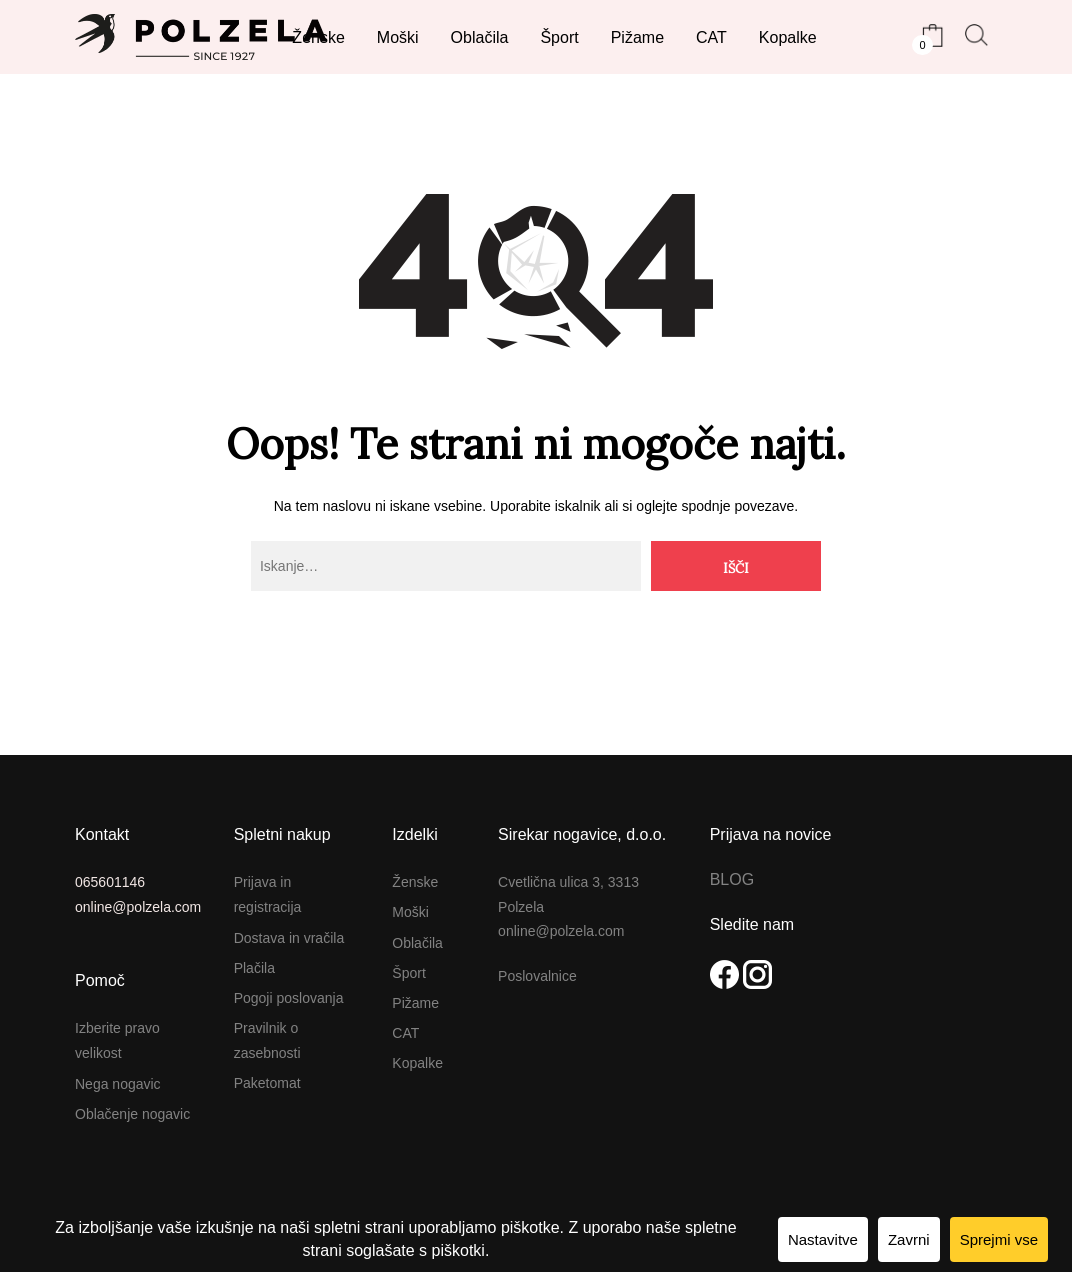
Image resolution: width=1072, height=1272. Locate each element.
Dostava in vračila (289, 938)
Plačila (254, 968)
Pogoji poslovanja (289, 998)
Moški (410, 912)
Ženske (415, 882)
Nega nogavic (118, 1084)
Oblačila (417, 943)
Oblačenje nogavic (132, 1114)
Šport (408, 973)
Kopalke (417, 1063)
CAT (405, 1033)
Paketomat (267, 1083)
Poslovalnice (537, 976)
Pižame (415, 1003)
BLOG (732, 879)
